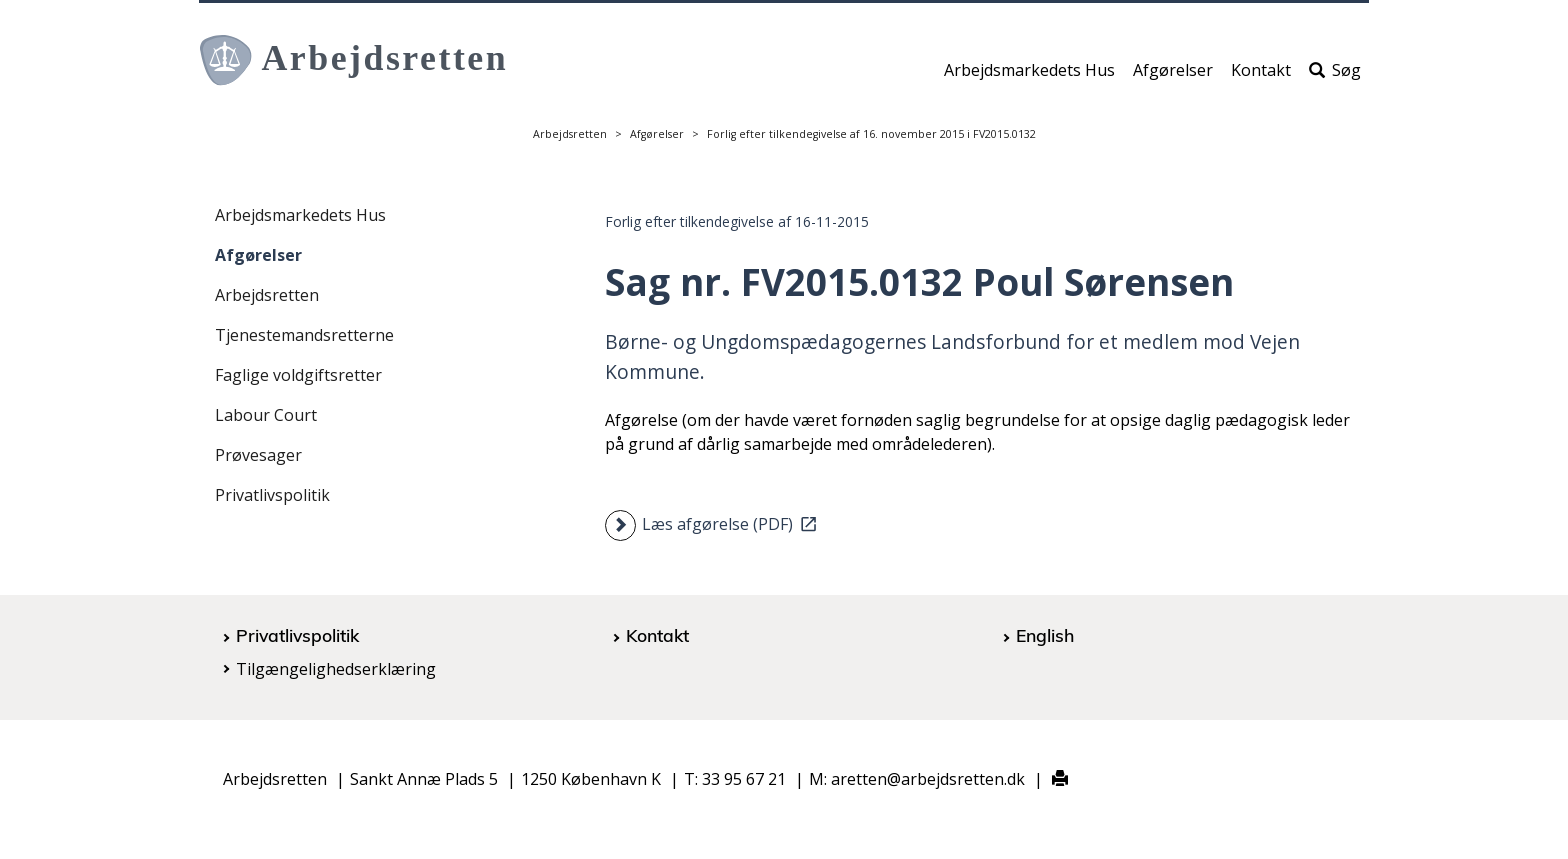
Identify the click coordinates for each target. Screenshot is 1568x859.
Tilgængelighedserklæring (336, 669)
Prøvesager (258, 455)
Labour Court (266, 415)
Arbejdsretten (570, 134)
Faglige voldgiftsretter (298, 375)
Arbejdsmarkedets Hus (1029, 77)
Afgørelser (1173, 77)
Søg (1335, 77)
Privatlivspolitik (272, 495)
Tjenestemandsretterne (304, 335)
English (1045, 635)
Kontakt (1261, 77)
